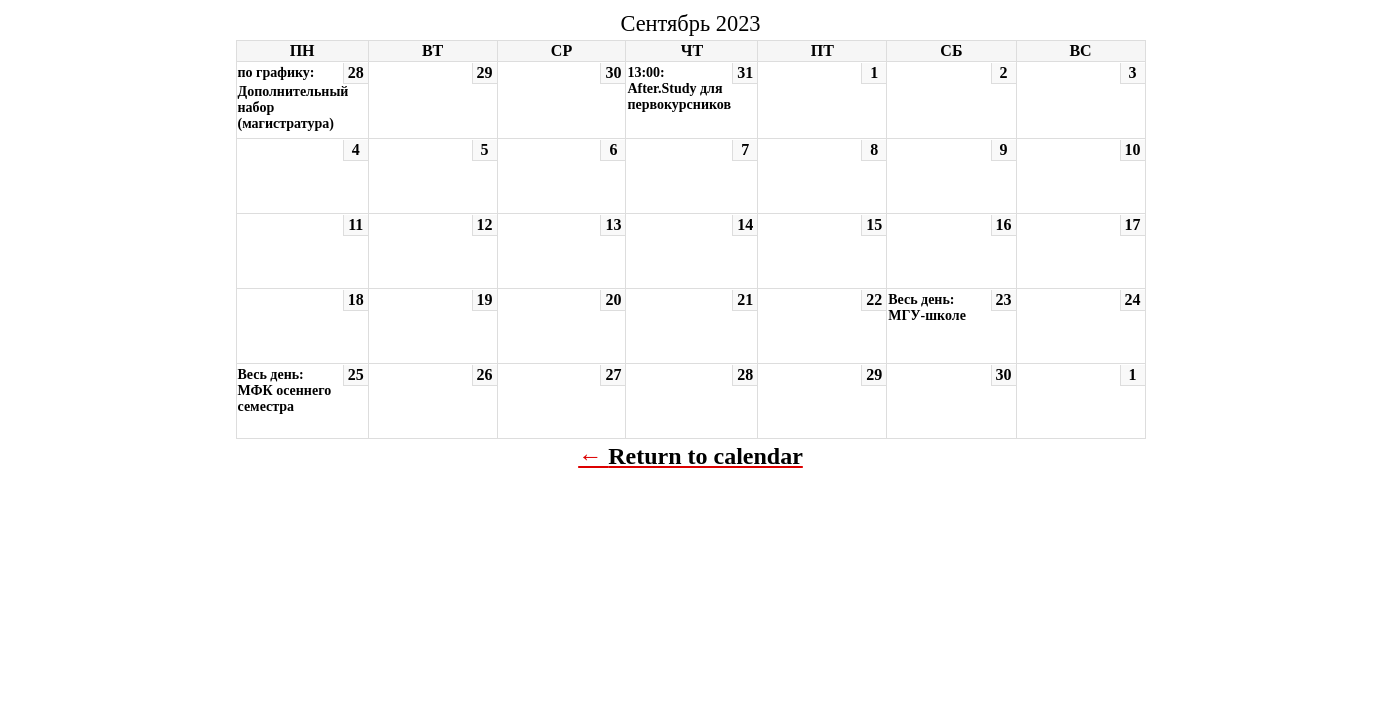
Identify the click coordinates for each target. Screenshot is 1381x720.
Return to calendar (705, 456)
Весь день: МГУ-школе (927, 307)
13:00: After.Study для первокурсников (679, 88)
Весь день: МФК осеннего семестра (285, 390)
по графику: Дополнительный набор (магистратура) (293, 98)
